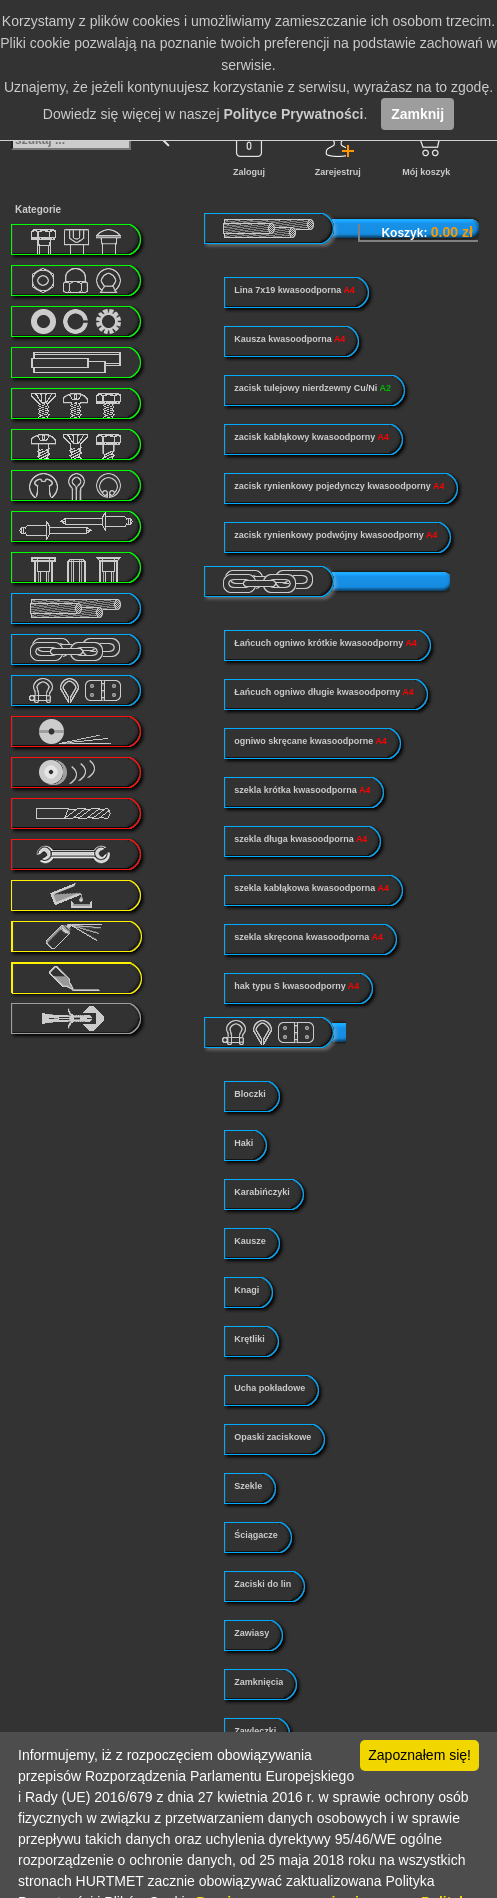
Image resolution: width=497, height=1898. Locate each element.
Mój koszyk (426, 151)
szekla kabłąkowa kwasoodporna (311, 888)
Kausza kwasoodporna (289, 339)
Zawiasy (251, 1633)
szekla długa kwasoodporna (300, 839)
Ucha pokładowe (269, 1388)
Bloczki (250, 1094)
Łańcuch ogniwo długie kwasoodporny (324, 692)
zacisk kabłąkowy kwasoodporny (311, 437)
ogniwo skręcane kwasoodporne (310, 741)
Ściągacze (256, 1535)
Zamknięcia (258, 1682)
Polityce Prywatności (293, 114)
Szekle (248, 1486)
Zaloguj (249, 151)
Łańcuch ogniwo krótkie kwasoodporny (325, 643)
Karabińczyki (262, 1192)
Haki (243, 1143)
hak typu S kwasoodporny (296, 986)
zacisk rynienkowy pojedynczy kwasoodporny (339, 486)
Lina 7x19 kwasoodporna (294, 290)
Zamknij (417, 114)
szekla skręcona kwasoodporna (308, 937)
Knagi (246, 1290)
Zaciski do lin (262, 1584)
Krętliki (249, 1339)
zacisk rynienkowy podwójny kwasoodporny (335, 535)
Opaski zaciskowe (272, 1437)
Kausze (250, 1241)
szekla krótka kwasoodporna (302, 790)
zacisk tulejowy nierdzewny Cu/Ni (312, 388)
